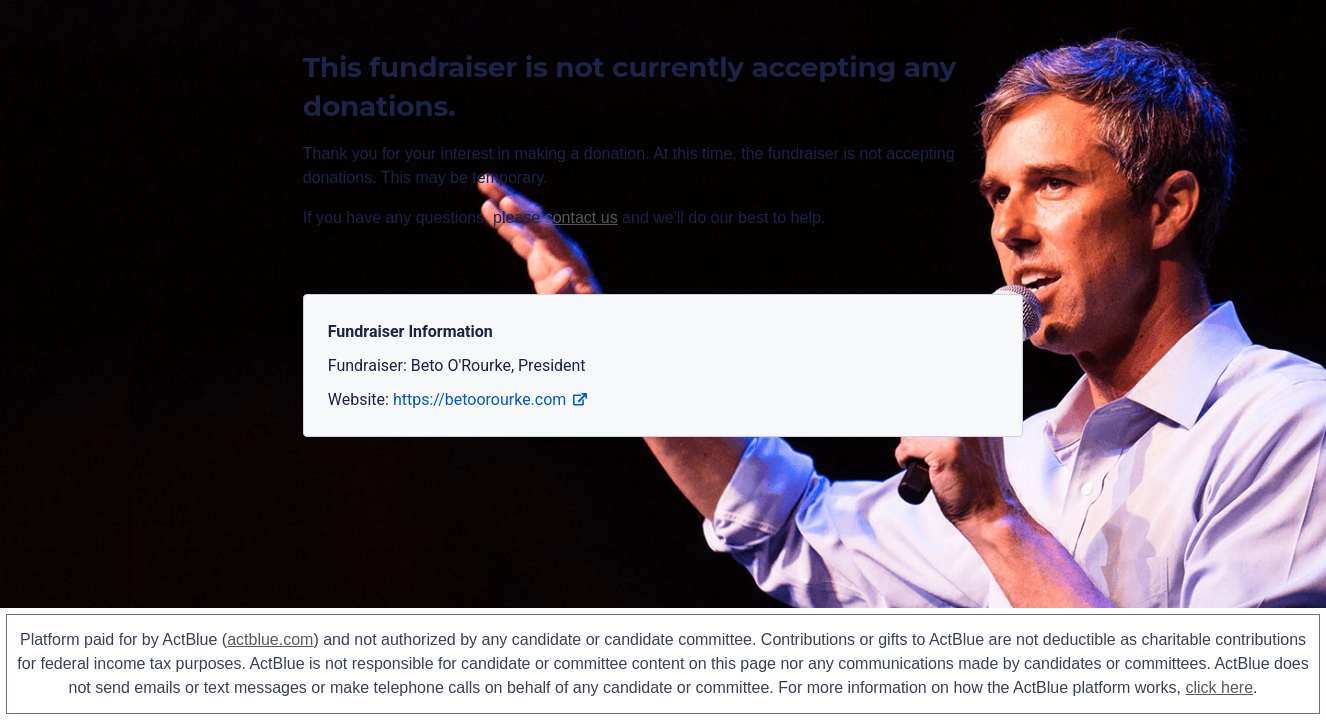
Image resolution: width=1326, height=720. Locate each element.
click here (1219, 687)
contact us (581, 217)
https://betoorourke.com (490, 399)
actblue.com (270, 639)
